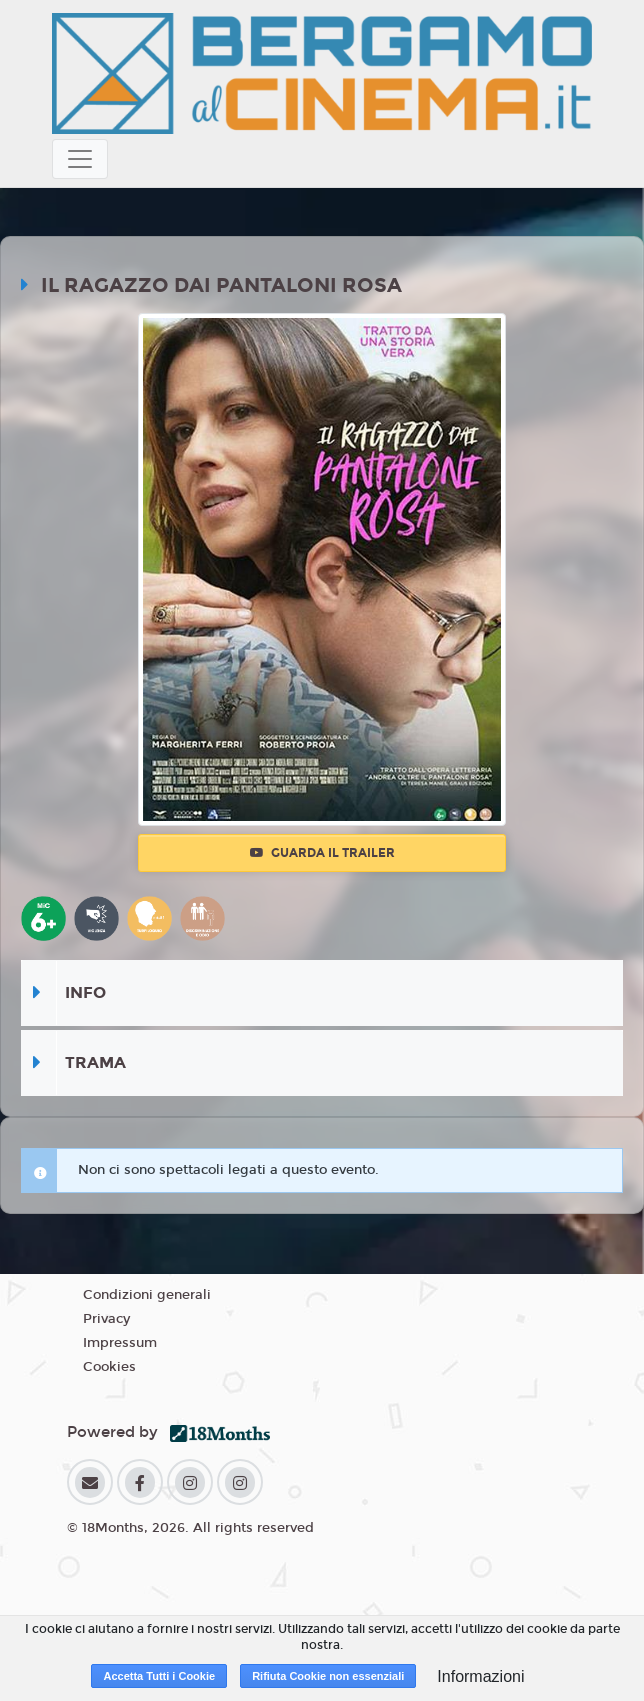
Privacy (106, 1319)
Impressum (120, 1343)
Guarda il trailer (322, 853)
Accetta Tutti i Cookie (159, 1676)
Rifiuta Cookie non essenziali (328, 1676)
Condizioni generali (147, 1295)
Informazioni (480, 1676)
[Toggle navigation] (80, 159)
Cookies (109, 1367)
